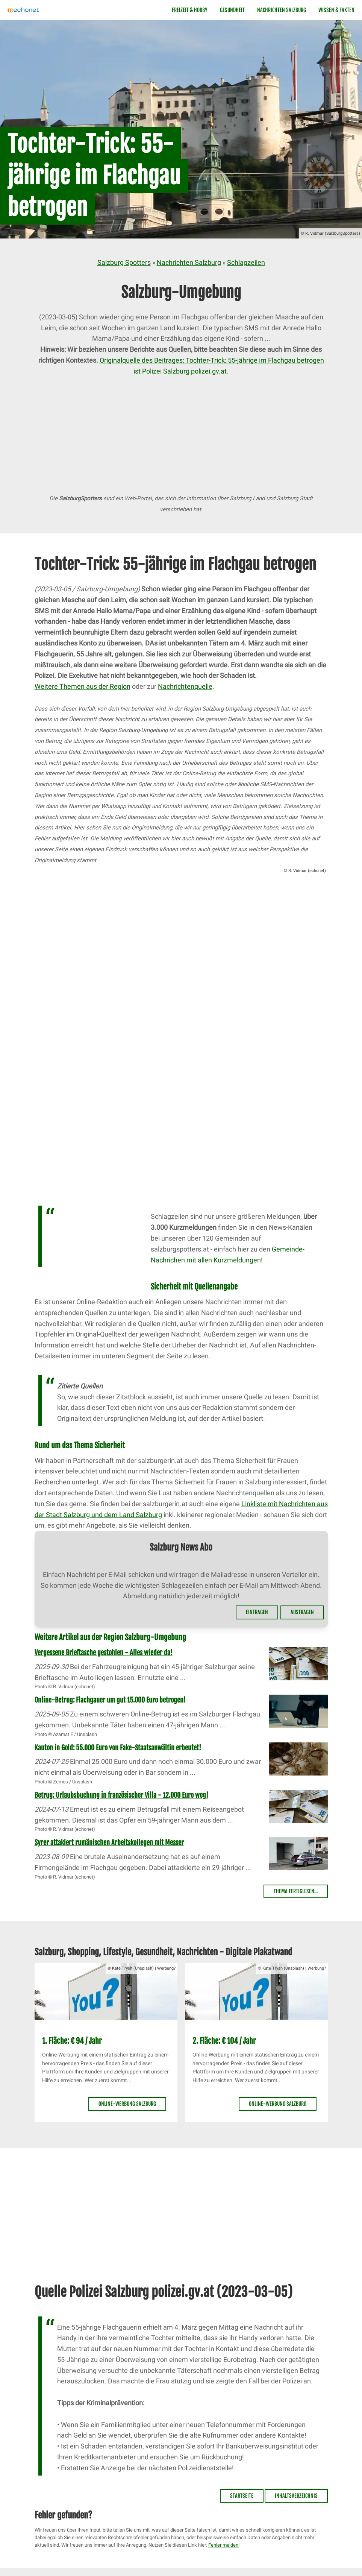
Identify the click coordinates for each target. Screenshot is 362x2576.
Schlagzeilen (246, 262)
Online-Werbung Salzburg (127, 2104)
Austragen (302, 1612)
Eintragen (257, 1612)
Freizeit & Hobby (190, 10)
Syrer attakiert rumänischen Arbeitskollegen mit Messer (109, 1842)
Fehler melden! (223, 2545)
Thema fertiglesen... (296, 1891)
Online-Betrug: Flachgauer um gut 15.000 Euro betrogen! (110, 1700)
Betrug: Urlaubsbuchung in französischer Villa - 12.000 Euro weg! (121, 1795)
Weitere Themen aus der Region (82, 686)
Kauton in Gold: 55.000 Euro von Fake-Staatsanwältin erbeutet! (118, 1748)
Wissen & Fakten (336, 10)
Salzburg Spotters (124, 262)
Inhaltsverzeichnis (296, 2495)
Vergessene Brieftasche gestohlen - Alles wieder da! (104, 1652)
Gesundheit (232, 10)
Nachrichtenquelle (185, 686)
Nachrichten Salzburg (281, 10)
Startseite (241, 2495)
